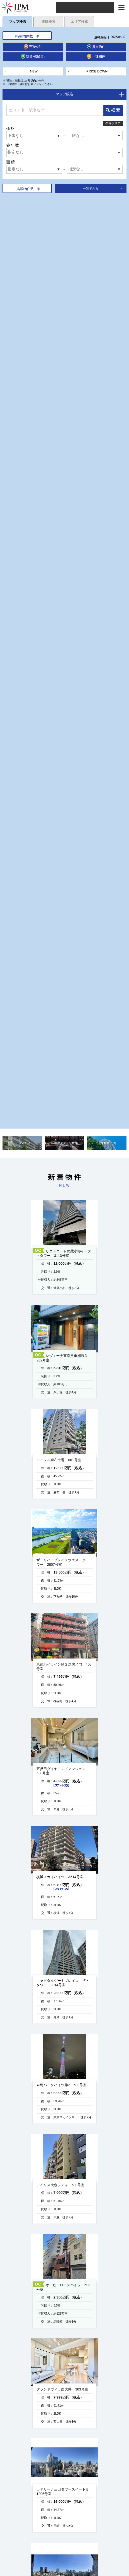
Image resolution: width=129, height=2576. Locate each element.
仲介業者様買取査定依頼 (99, 7)
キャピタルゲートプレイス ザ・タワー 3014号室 (62, 1986)
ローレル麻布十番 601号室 (58, 1463)
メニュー (121, 7)
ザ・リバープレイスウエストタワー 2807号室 (61, 1565)
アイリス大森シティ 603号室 (60, 2188)
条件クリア (112, 123)
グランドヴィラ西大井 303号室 (62, 2393)
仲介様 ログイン (70, 7)
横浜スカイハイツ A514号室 (59, 1880)
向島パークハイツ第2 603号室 (61, 2088)
